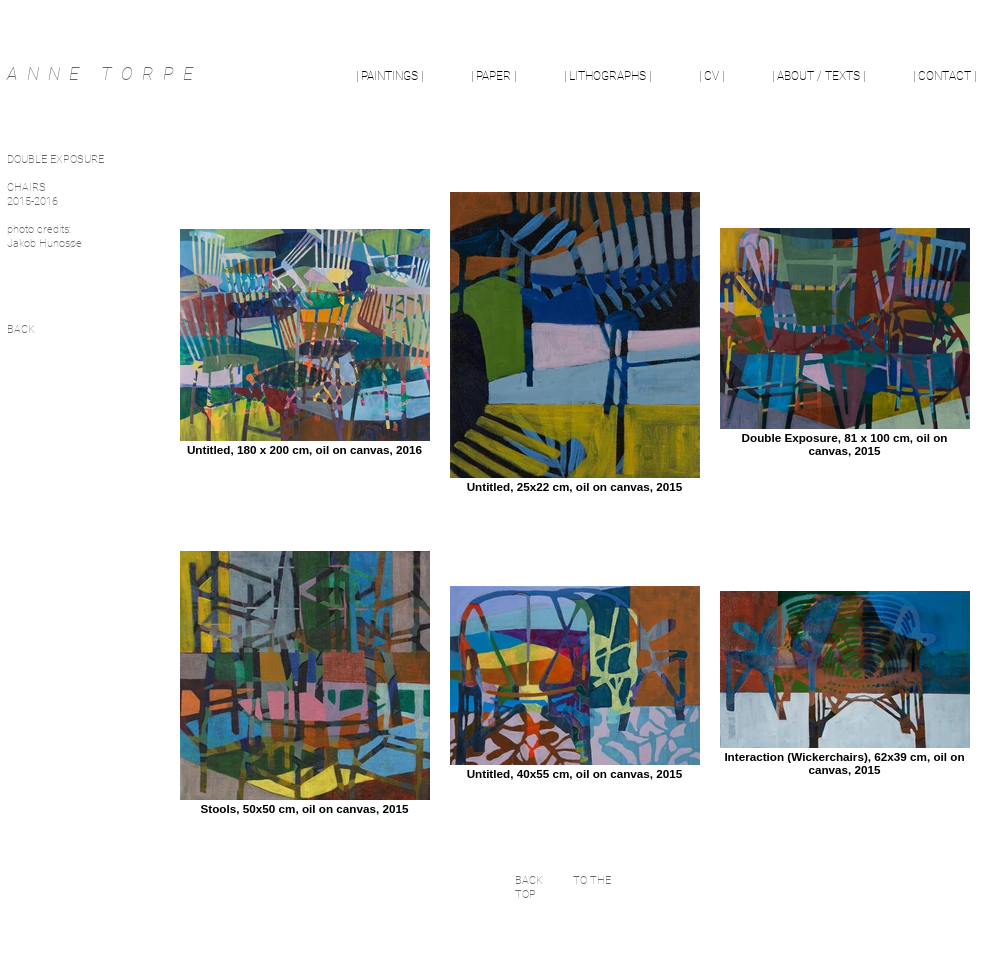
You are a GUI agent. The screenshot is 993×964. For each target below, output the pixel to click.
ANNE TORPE (104, 73)
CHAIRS (26, 187)
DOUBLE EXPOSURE (55, 159)
